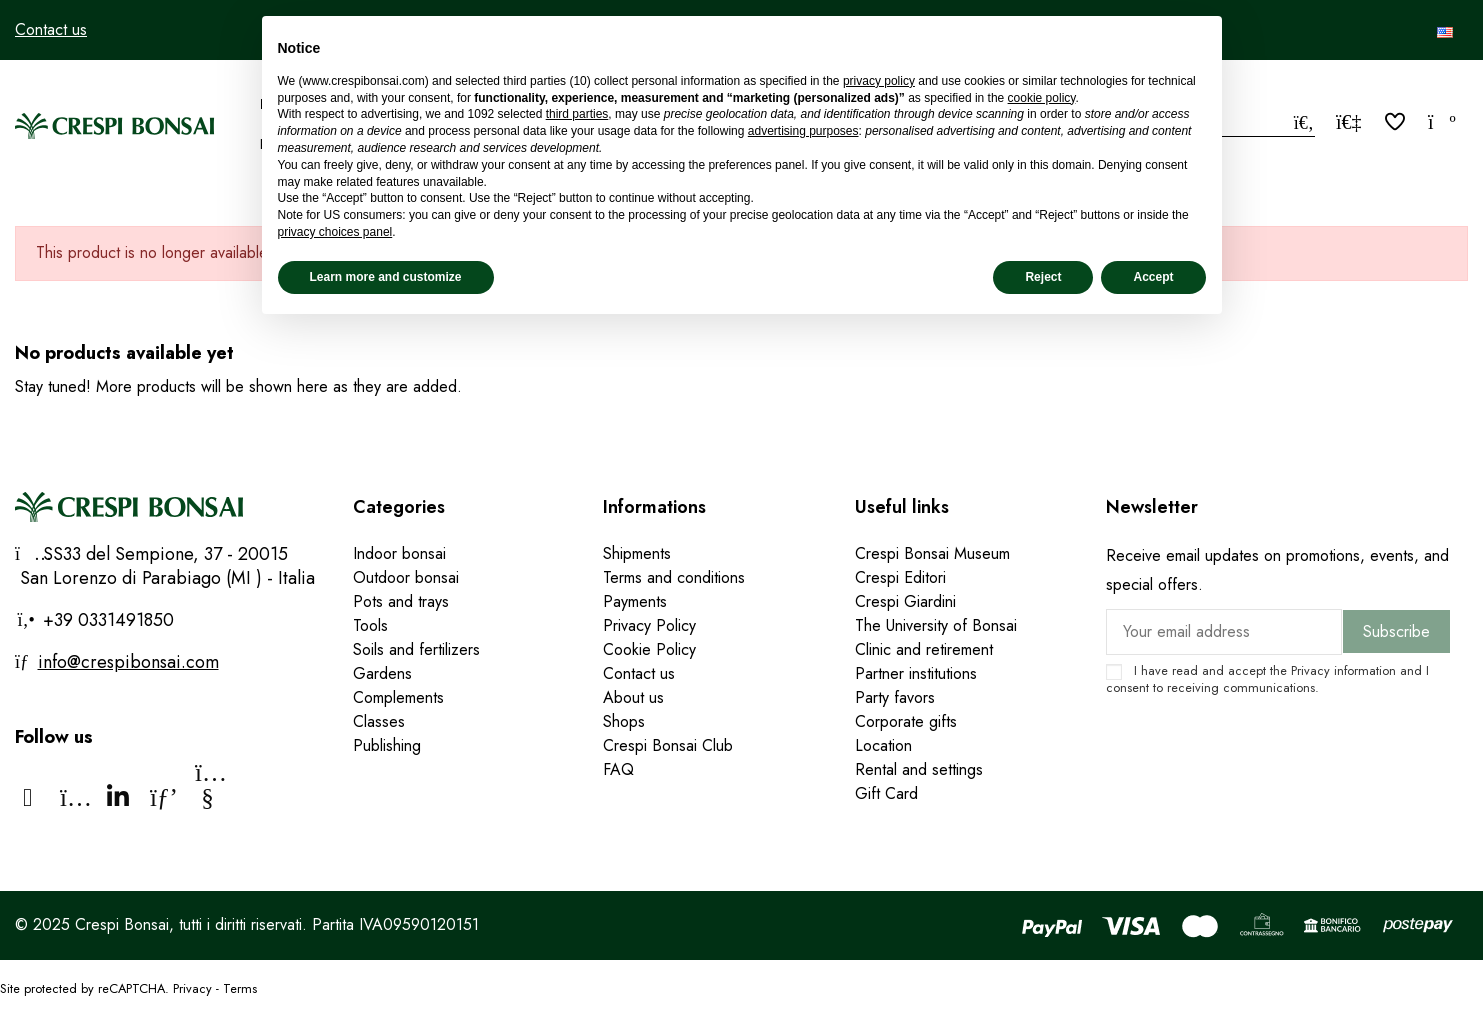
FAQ (618, 769)
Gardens (382, 673)
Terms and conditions (674, 577)
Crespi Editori (900, 577)
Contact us (51, 29)
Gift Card (886, 793)
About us (633, 697)
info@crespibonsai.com (128, 662)
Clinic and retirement (924, 649)
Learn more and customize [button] (386, 277)
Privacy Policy (649, 625)
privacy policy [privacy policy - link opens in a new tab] (879, 81)
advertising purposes (803, 131)
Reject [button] (1043, 277)
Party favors (895, 697)
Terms (240, 988)
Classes (379, 721)
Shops (624, 721)
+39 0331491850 (106, 620)
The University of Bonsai (936, 625)
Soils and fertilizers (416, 649)
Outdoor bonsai (406, 577)
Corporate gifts (906, 721)
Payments (635, 601)
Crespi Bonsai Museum (932, 553)
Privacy (1310, 670)
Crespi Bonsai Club (668, 745)
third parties (577, 114)
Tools (370, 625)
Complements (398, 697)
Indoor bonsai (399, 553)
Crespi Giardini (905, 601)
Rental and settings (919, 769)
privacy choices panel (335, 232)
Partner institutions (916, 673)
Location (883, 745)
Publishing (387, 745)
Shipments (637, 553)
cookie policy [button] (1042, 98)
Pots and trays (401, 601)
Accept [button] (1153, 277)
